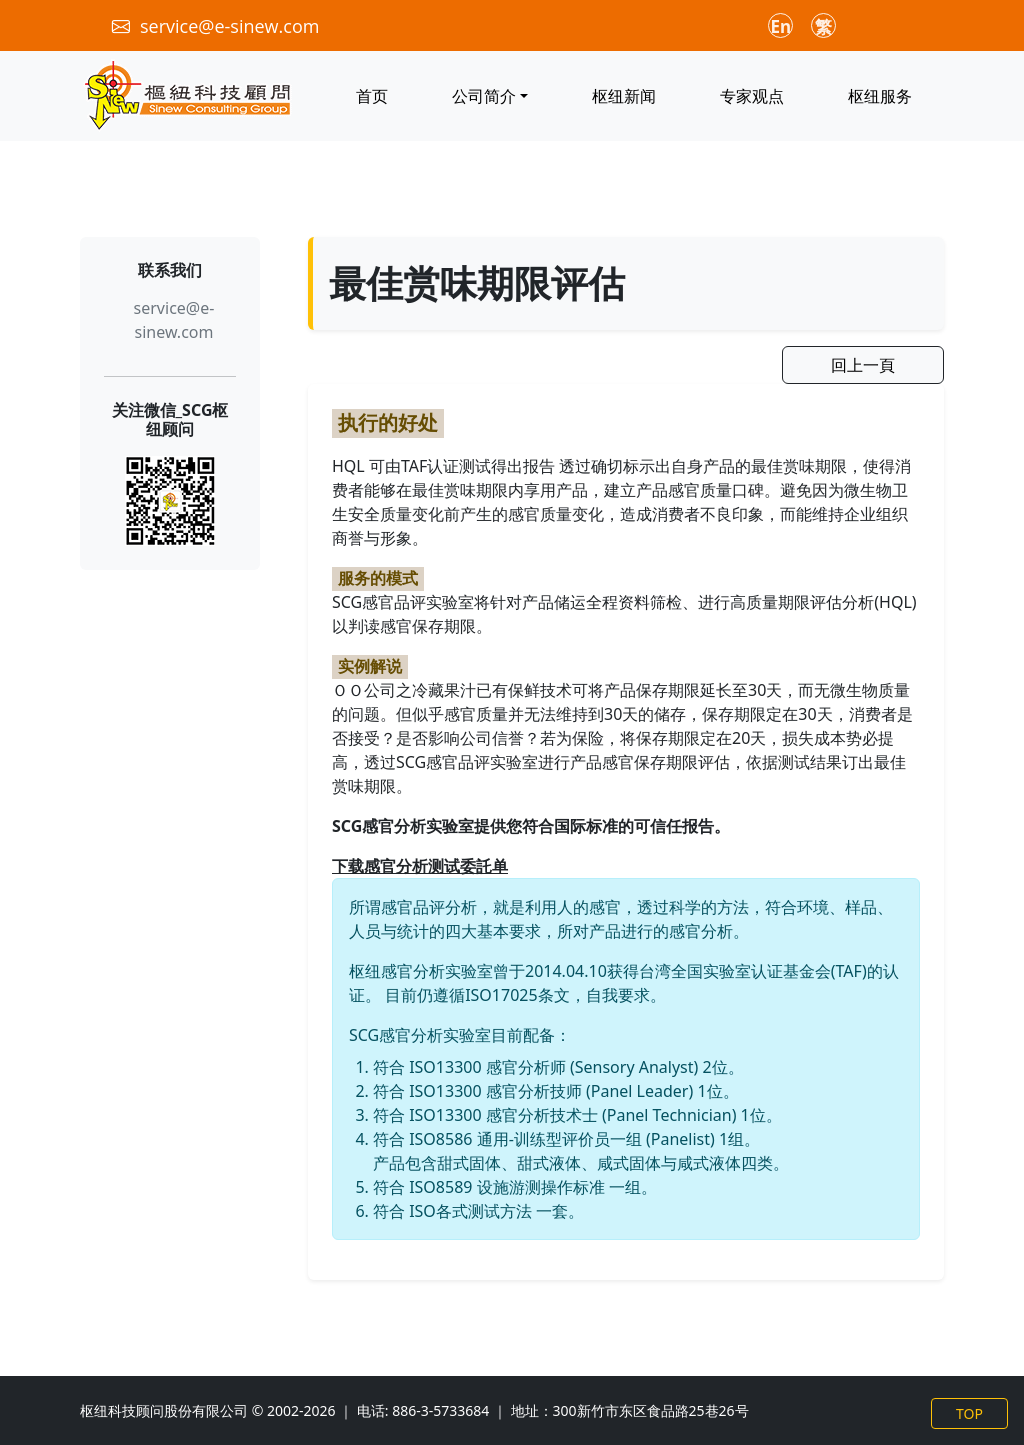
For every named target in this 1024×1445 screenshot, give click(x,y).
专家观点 (752, 96)
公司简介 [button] (484, 96)
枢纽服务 (880, 96)
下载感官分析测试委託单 (420, 866)
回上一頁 (863, 365)
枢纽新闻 (624, 96)
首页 (372, 96)
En (781, 26)
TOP (969, 1413)
